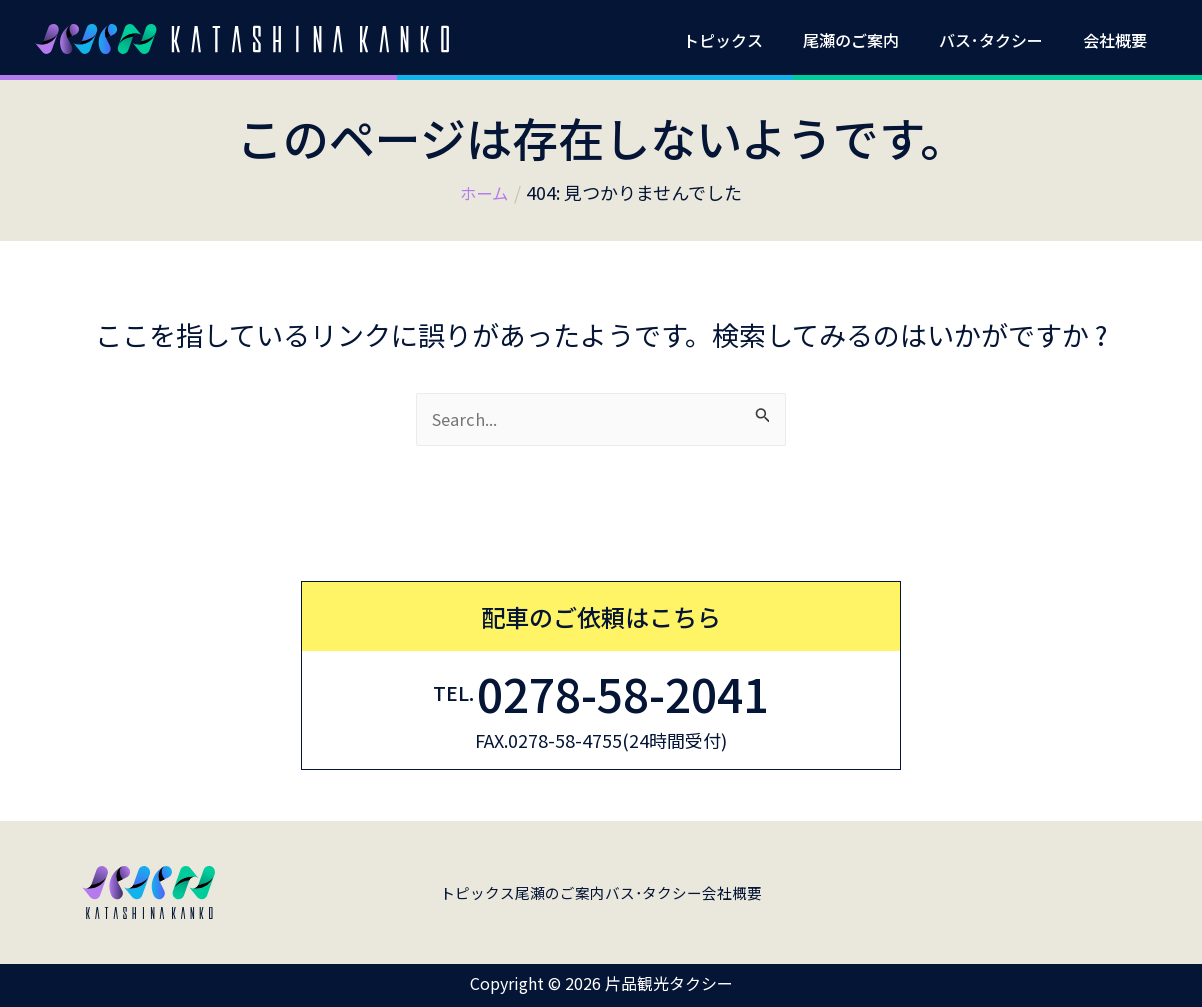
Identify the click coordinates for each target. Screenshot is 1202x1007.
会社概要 (1119, 40)
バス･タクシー (1003, 40)
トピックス (751, 40)
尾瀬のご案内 (871, 40)
